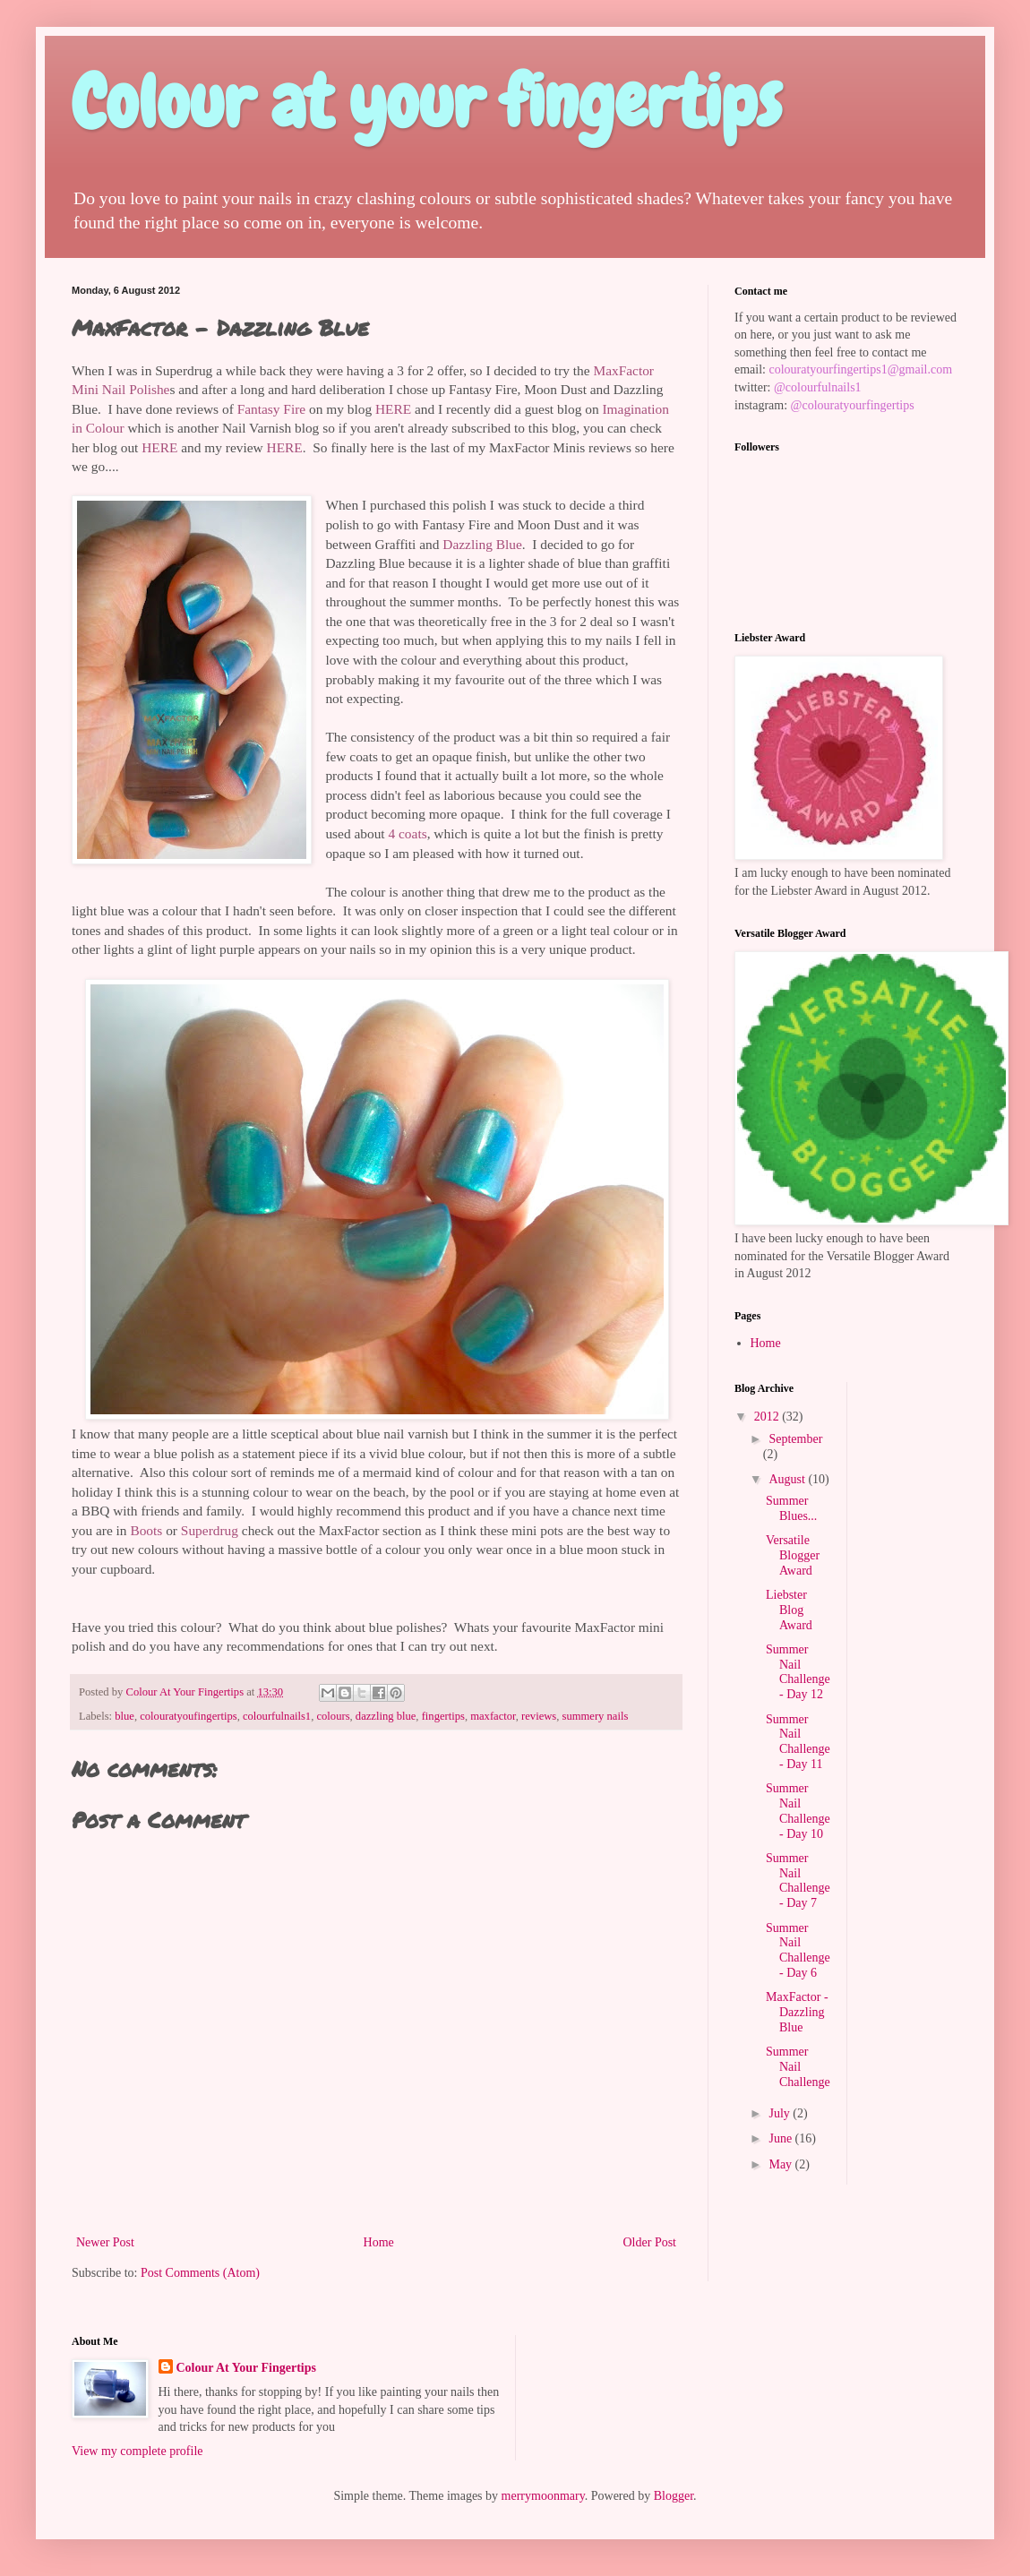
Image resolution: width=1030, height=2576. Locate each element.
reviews (538, 1716)
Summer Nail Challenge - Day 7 (798, 1880)
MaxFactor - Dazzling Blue (797, 2012)
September (795, 1439)
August (788, 1479)
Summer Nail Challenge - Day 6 (798, 1950)
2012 (768, 1416)
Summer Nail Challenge (798, 2067)
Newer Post (105, 2242)
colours (332, 1716)
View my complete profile (137, 2451)
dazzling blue (386, 1716)
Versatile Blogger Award (793, 1555)
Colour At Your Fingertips (246, 2367)
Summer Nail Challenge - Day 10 (798, 1811)
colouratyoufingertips (188, 1716)
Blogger (673, 2496)
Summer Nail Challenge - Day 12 (798, 1672)
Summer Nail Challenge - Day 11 (798, 1742)
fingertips (443, 1716)
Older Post (650, 2242)
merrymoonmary (543, 2496)
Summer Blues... (791, 1508)
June (781, 2138)
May (781, 2164)
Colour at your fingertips (426, 102)
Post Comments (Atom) (200, 2273)
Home (379, 2242)
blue (124, 1716)
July (780, 2113)
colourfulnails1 (277, 1716)
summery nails (595, 1716)
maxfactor (493, 1716)
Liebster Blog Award (789, 1610)
